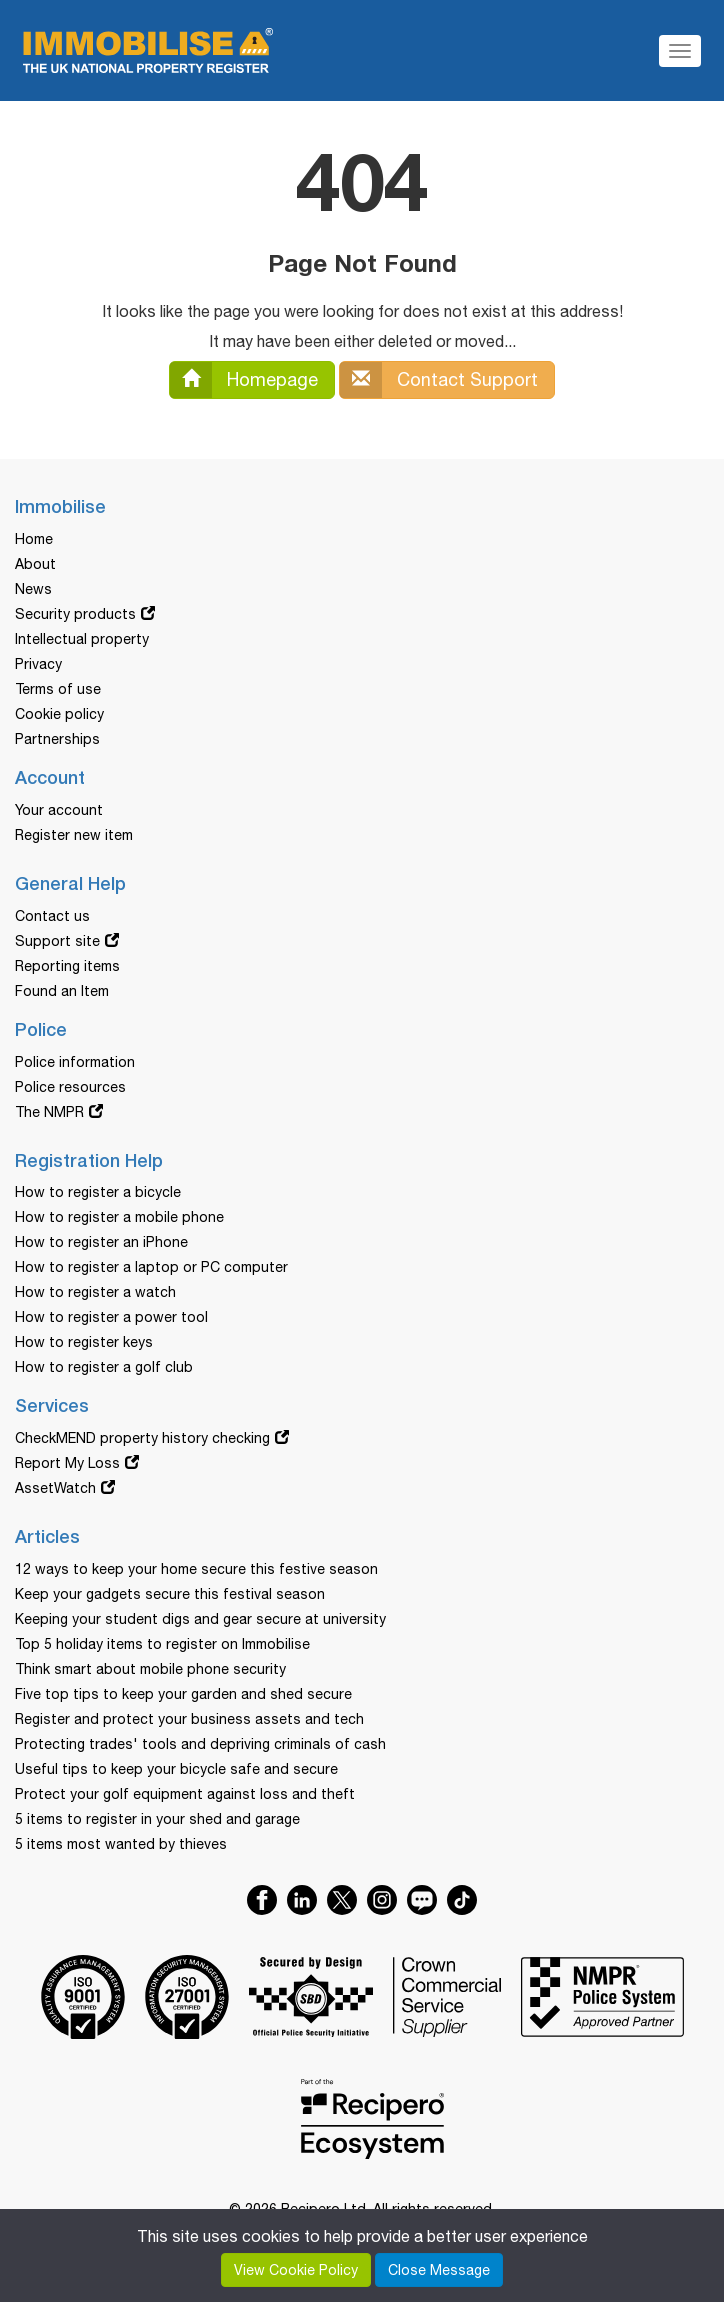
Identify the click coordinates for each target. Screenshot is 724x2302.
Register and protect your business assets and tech (189, 1719)
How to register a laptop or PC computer (151, 1267)
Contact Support (439, 380)
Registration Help (89, 1162)
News (33, 589)
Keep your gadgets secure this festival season (170, 1594)
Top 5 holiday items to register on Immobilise (162, 1644)
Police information (75, 1062)
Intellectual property (82, 639)
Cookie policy (59, 714)
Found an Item (62, 991)
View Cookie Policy (296, 2270)
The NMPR (49, 1112)
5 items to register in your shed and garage (157, 1819)
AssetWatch (55, 1488)
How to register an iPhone (101, 1242)
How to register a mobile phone (119, 1217)
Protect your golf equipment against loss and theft (185, 1794)
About (35, 564)
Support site (57, 941)
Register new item (74, 835)
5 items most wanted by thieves (121, 1844)
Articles (47, 1538)
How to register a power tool (111, 1317)
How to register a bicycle (98, 1192)
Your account (59, 810)
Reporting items (67, 966)
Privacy (38, 664)
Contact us (52, 916)
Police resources (70, 1087)
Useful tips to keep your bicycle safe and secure (176, 1769)
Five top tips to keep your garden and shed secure (183, 1694)
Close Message (439, 2270)
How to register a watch (95, 1292)
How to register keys (84, 1342)
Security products (75, 614)
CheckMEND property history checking (142, 1438)
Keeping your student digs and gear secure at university (200, 1619)
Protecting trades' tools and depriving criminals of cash (200, 1744)
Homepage (244, 380)
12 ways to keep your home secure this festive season (196, 1569)
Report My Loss (67, 1463)
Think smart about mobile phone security (150, 1669)
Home (34, 539)
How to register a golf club (104, 1367)
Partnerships (57, 739)
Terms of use (58, 689)
